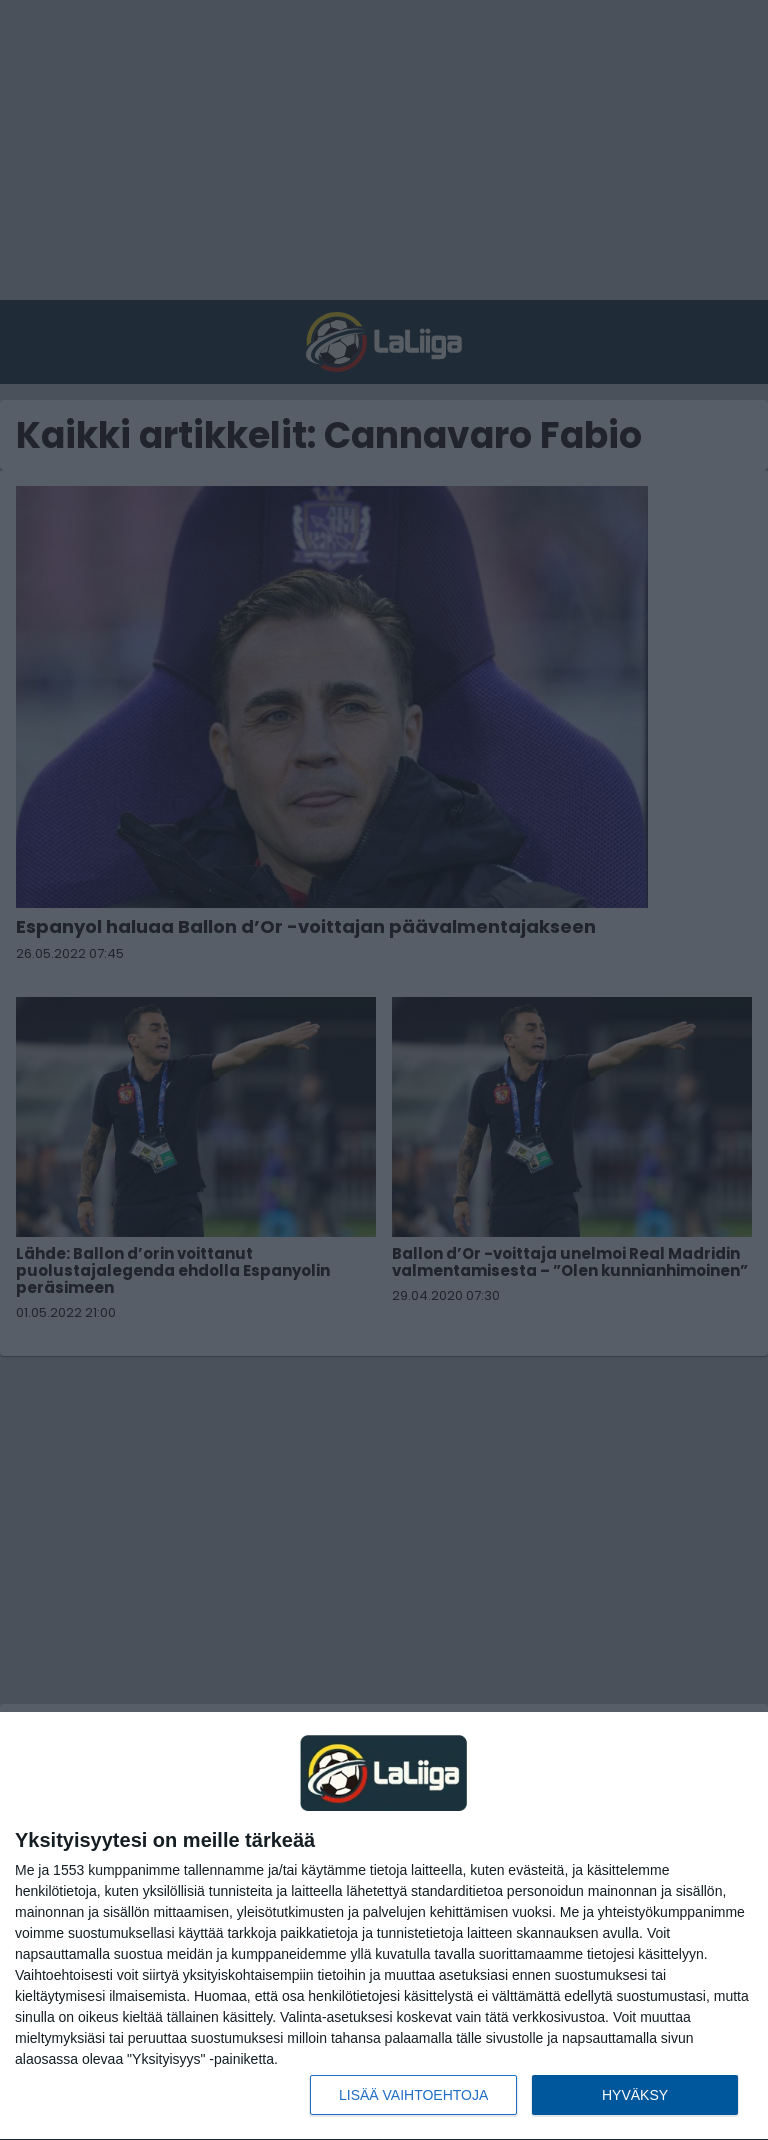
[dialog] (384, 1926)
